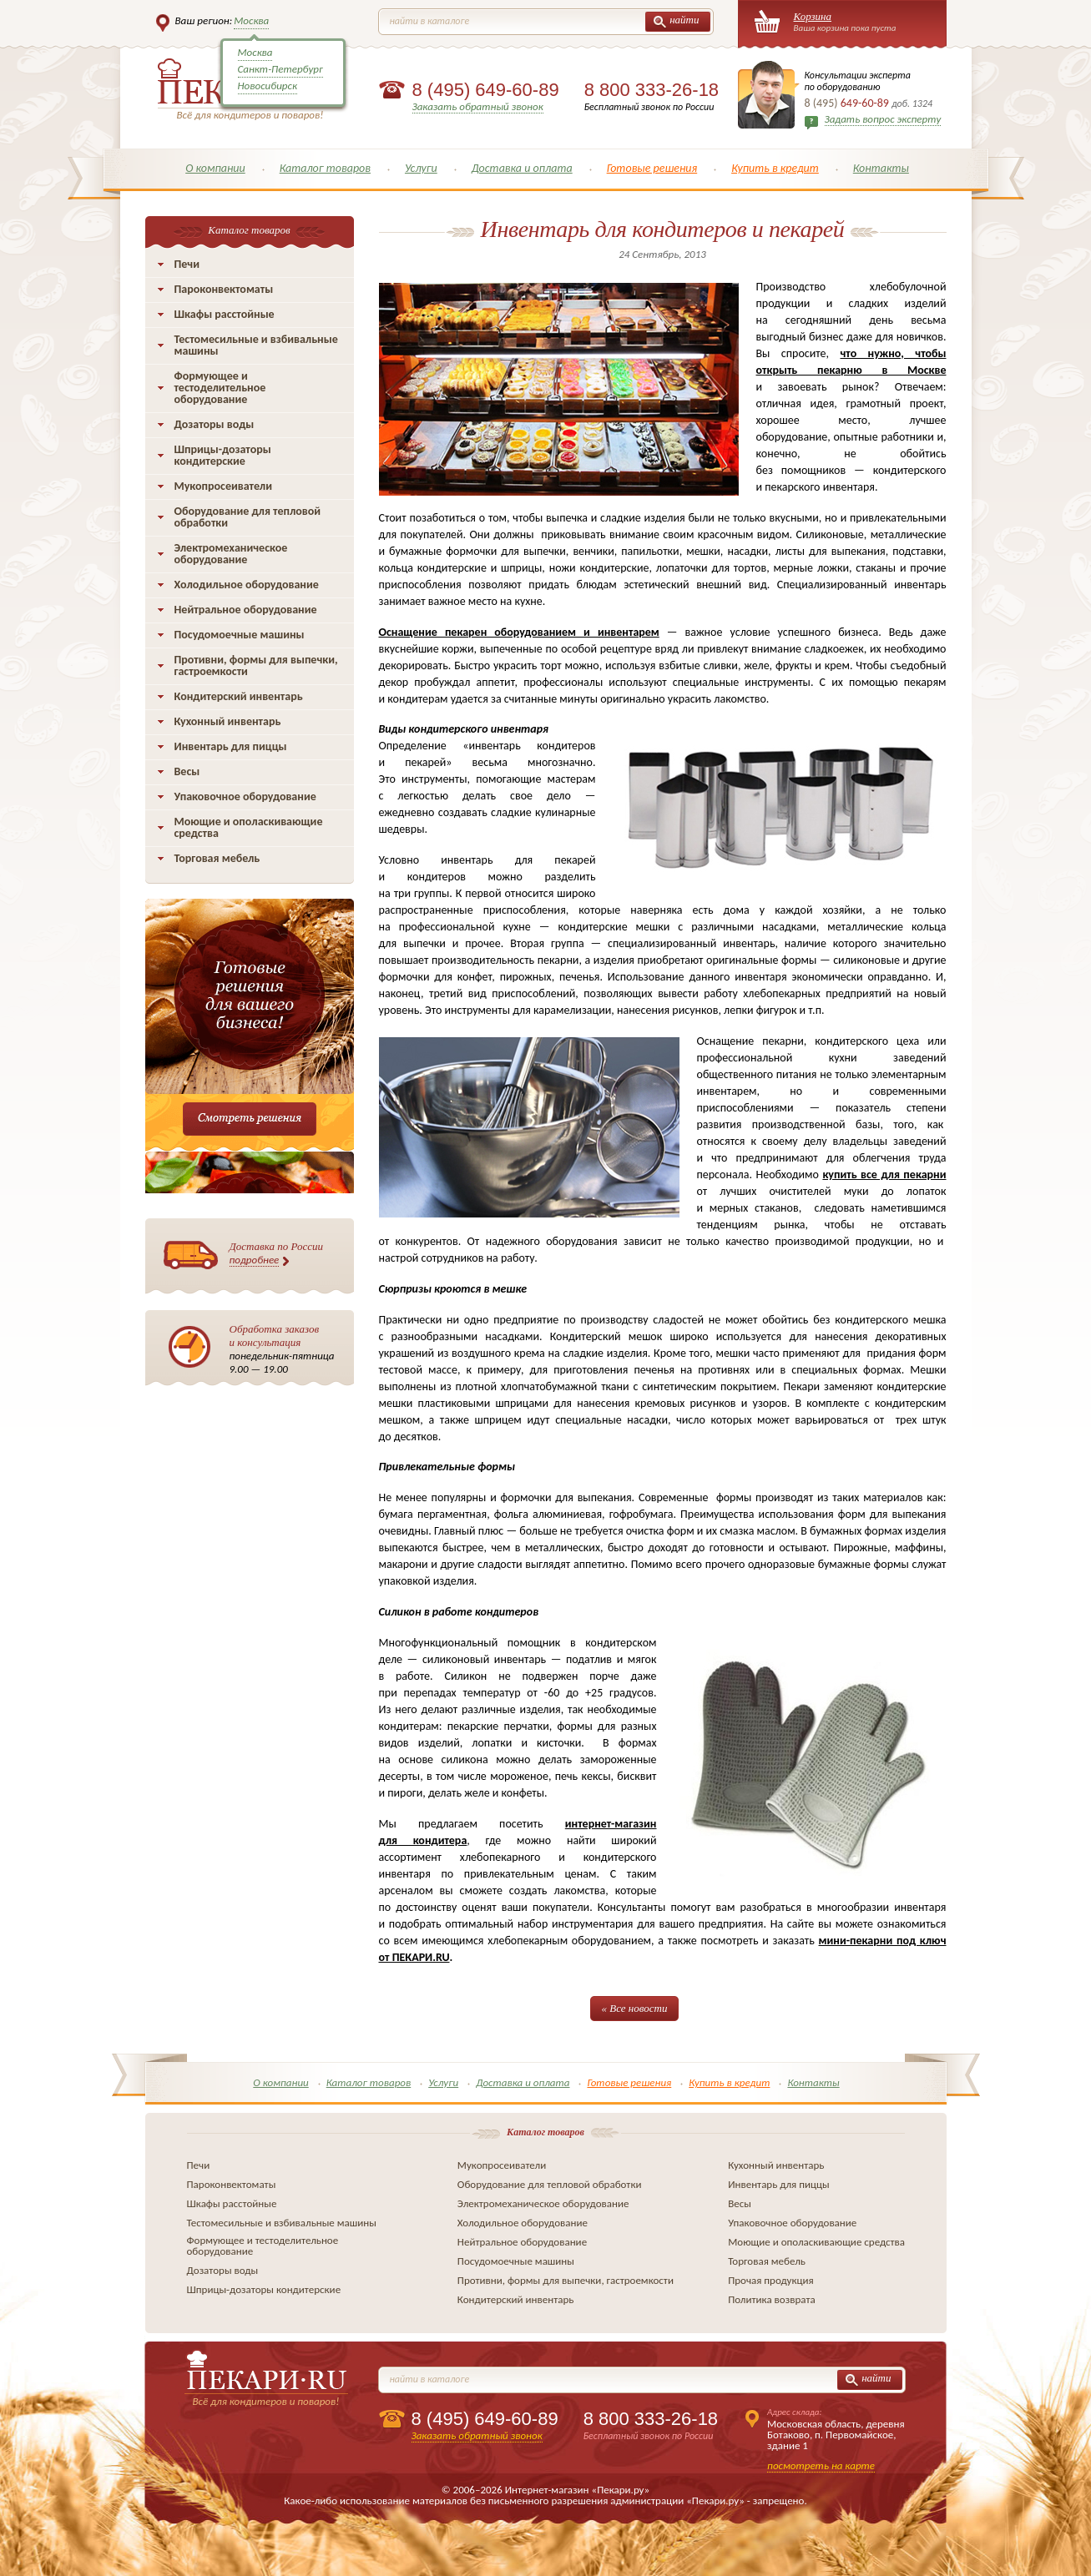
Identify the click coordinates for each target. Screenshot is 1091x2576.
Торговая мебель (217, 858)
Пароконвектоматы (224, 289)
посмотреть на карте (821, 2465)
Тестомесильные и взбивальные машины (256, 345)
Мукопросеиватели (223, 486)
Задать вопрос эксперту (883, 119)
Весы (187, 771)
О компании (215, 168)
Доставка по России (277, 1253)
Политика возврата (772, 2299)
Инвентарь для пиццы (230, 746)
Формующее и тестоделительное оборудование (220, 387)
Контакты (881, 168)
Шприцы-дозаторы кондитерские (222, 455)
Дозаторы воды (214, 424)
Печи (187, 264)
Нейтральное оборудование (245, 609)
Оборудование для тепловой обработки (247, 517)
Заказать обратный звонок (477, 106)
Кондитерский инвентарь (238, 696)
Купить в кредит (775, 168)
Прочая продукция (771, 2280)
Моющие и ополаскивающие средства (248, 827)
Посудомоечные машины (239, 635)
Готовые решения (652, 168)
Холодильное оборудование (246, 584)
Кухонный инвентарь (227, 721)
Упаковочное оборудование (245, 796)
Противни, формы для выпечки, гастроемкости (256, 665)
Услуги (421, 168)
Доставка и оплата (522, 168)
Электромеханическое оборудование (231, 554)
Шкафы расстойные (224, 314)
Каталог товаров (325, 168)
